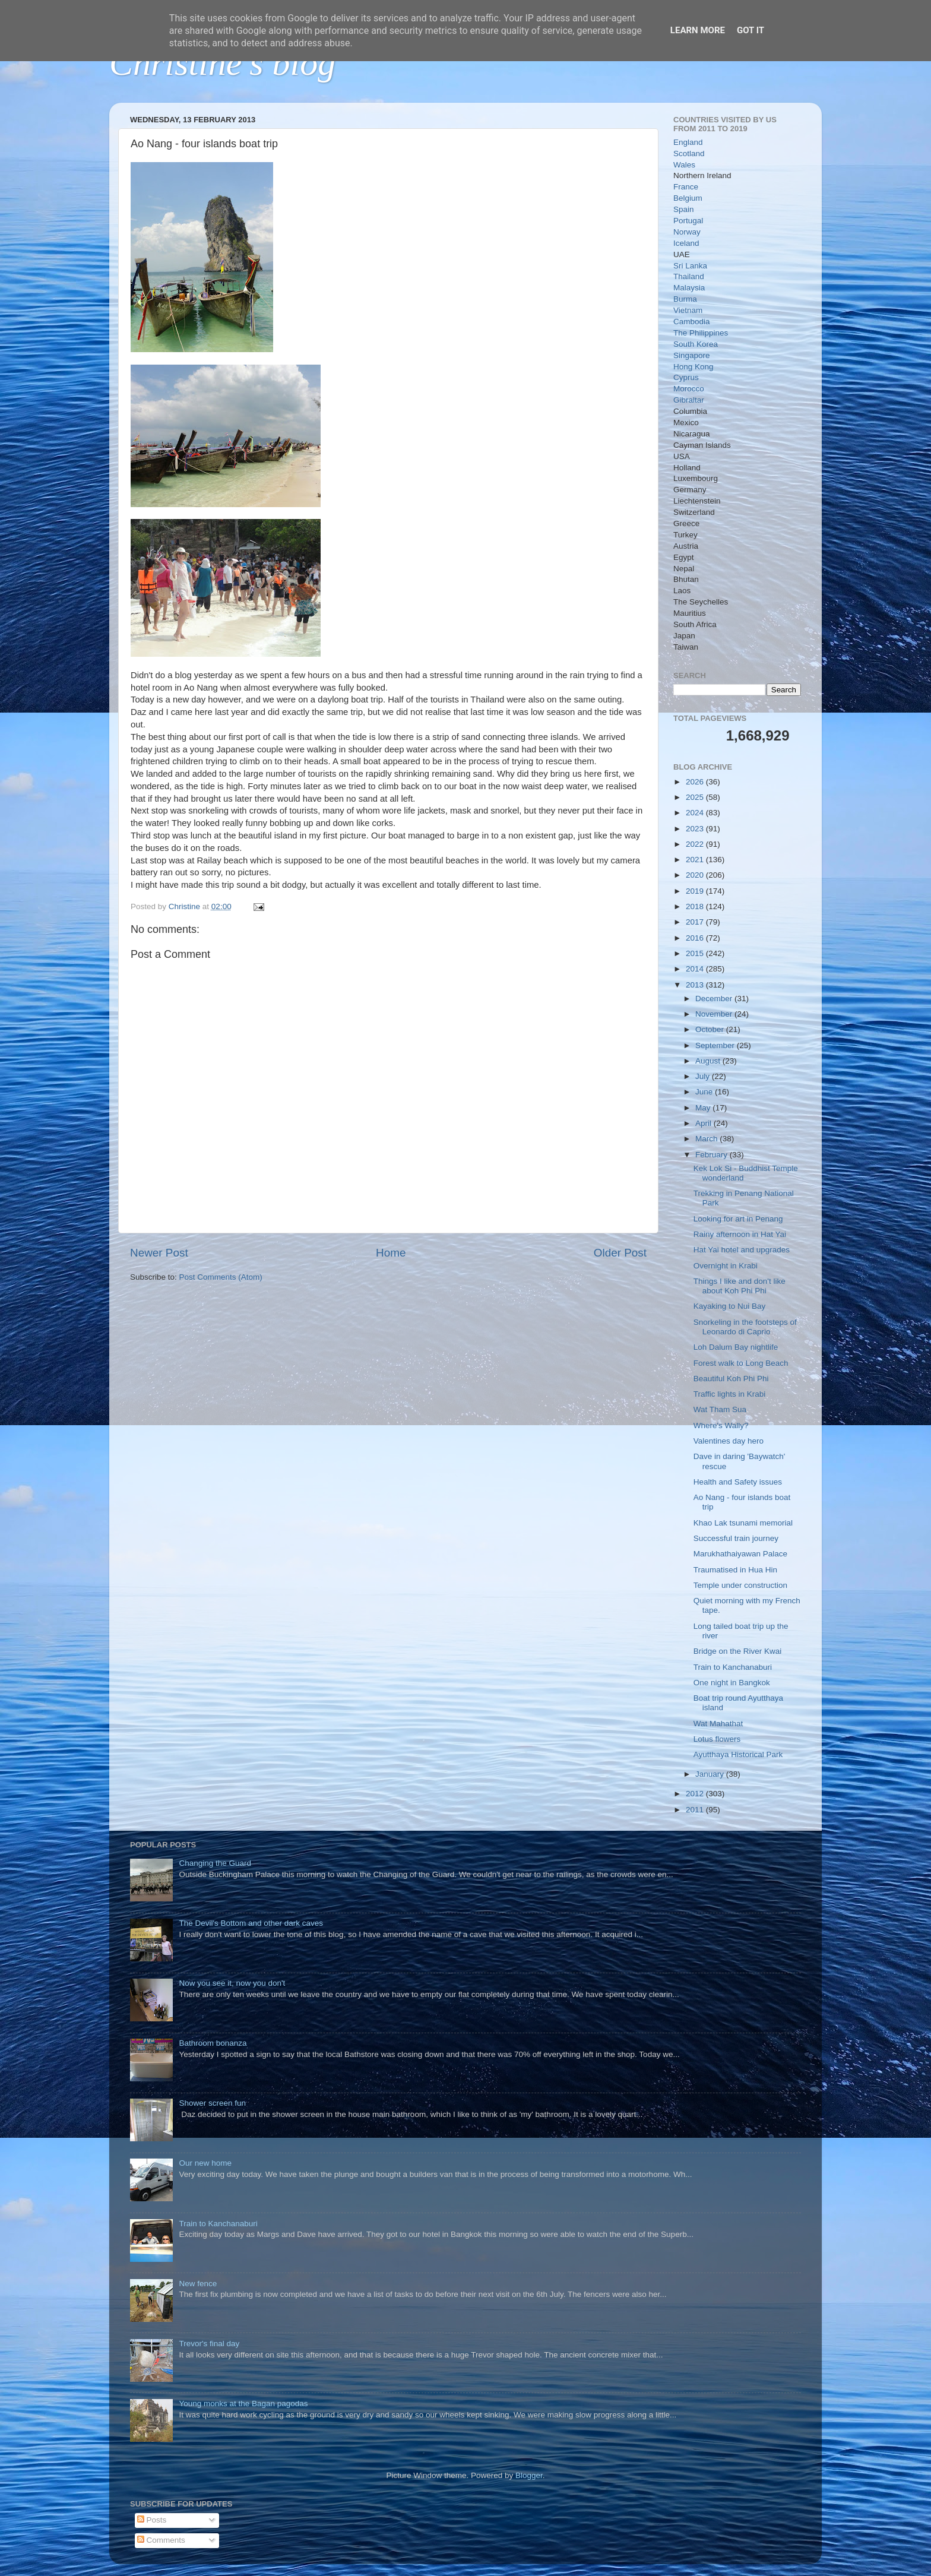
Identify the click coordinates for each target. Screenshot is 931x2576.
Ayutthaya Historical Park (738, 1754)
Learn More (697, 30)
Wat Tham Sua (720, 1409)
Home (391, 1252)
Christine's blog (222, 63)
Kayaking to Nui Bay (730, 1306)
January (710, 1774)
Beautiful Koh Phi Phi (731, 1378)
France (685, 186)
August (709, 1060)
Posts (152, 2519)
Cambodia (691, 321)
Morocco (688, 388)
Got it (750, 30)
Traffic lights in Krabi (730, 1394)
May (703, 1107)
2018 (696, 906)
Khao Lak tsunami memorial (743, 1522)
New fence (198, 2283)
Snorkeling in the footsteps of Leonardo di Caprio (745, 1327)
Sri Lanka (690, 265)
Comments (161, 2540)
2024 (696, 812)
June (705, 1091)
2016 (696, 937)
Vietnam (687, 310)
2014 (696, 968)
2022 (696, 844)
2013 (696, 984)
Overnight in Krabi (726, 1265)
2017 (696, 921)
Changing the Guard (215, 1863)
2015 (696, 953)
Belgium (687, 198)
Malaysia (689, 287)
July (703, 1076)
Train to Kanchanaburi (733, 1667)
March (707, 1138)
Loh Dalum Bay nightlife (736, 1347)
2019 (696, 891)
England (688, 142)
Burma (685, 299)
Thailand (688, 276)
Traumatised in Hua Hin (735, 1569)
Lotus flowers (717, 1739)
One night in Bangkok (732, 1682)
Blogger (529, 2475)
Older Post (620, 1252)
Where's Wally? (721, 1425)
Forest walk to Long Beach (741, 1363)
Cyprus (686, 377)
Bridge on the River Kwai (738, 1651)
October (710, 1029)
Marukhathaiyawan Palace (740, 1553)
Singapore (691, 355)
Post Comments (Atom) (220, 1277)
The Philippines (700, 332)
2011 (696, 1809)
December (714, 998)
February (712, 1154)
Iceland (686, 243)
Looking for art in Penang (738, 1218)
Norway (687, 231)
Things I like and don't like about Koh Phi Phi (740, 1286)
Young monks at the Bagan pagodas (243, 2403)
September (716, 1045)
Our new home (205, 2163)
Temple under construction (740, 1585)
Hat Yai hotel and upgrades (742, 1249)
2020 (696, 875)
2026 (696, 781)
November (714, 1013)
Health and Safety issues (738, 1481)
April (704, 1123)
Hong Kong (693, 366)
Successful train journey (736, 1538)
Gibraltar (688, 399)
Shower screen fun (212, 2103)
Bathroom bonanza (212, 2043)
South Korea (695, 344)
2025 (696, 797)
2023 (696, 828)
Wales (684, 164)
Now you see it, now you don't (232, 1983)
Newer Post (159, 1252)
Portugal (688, 220)
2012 (696, 1793)
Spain (683, 209)
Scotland (689, 153)
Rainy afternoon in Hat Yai (740, 1234)
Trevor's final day (209, 2343)
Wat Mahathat (718, 1723)
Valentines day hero (729, 1440)
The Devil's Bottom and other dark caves (251, 1923)
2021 (696, 859)
